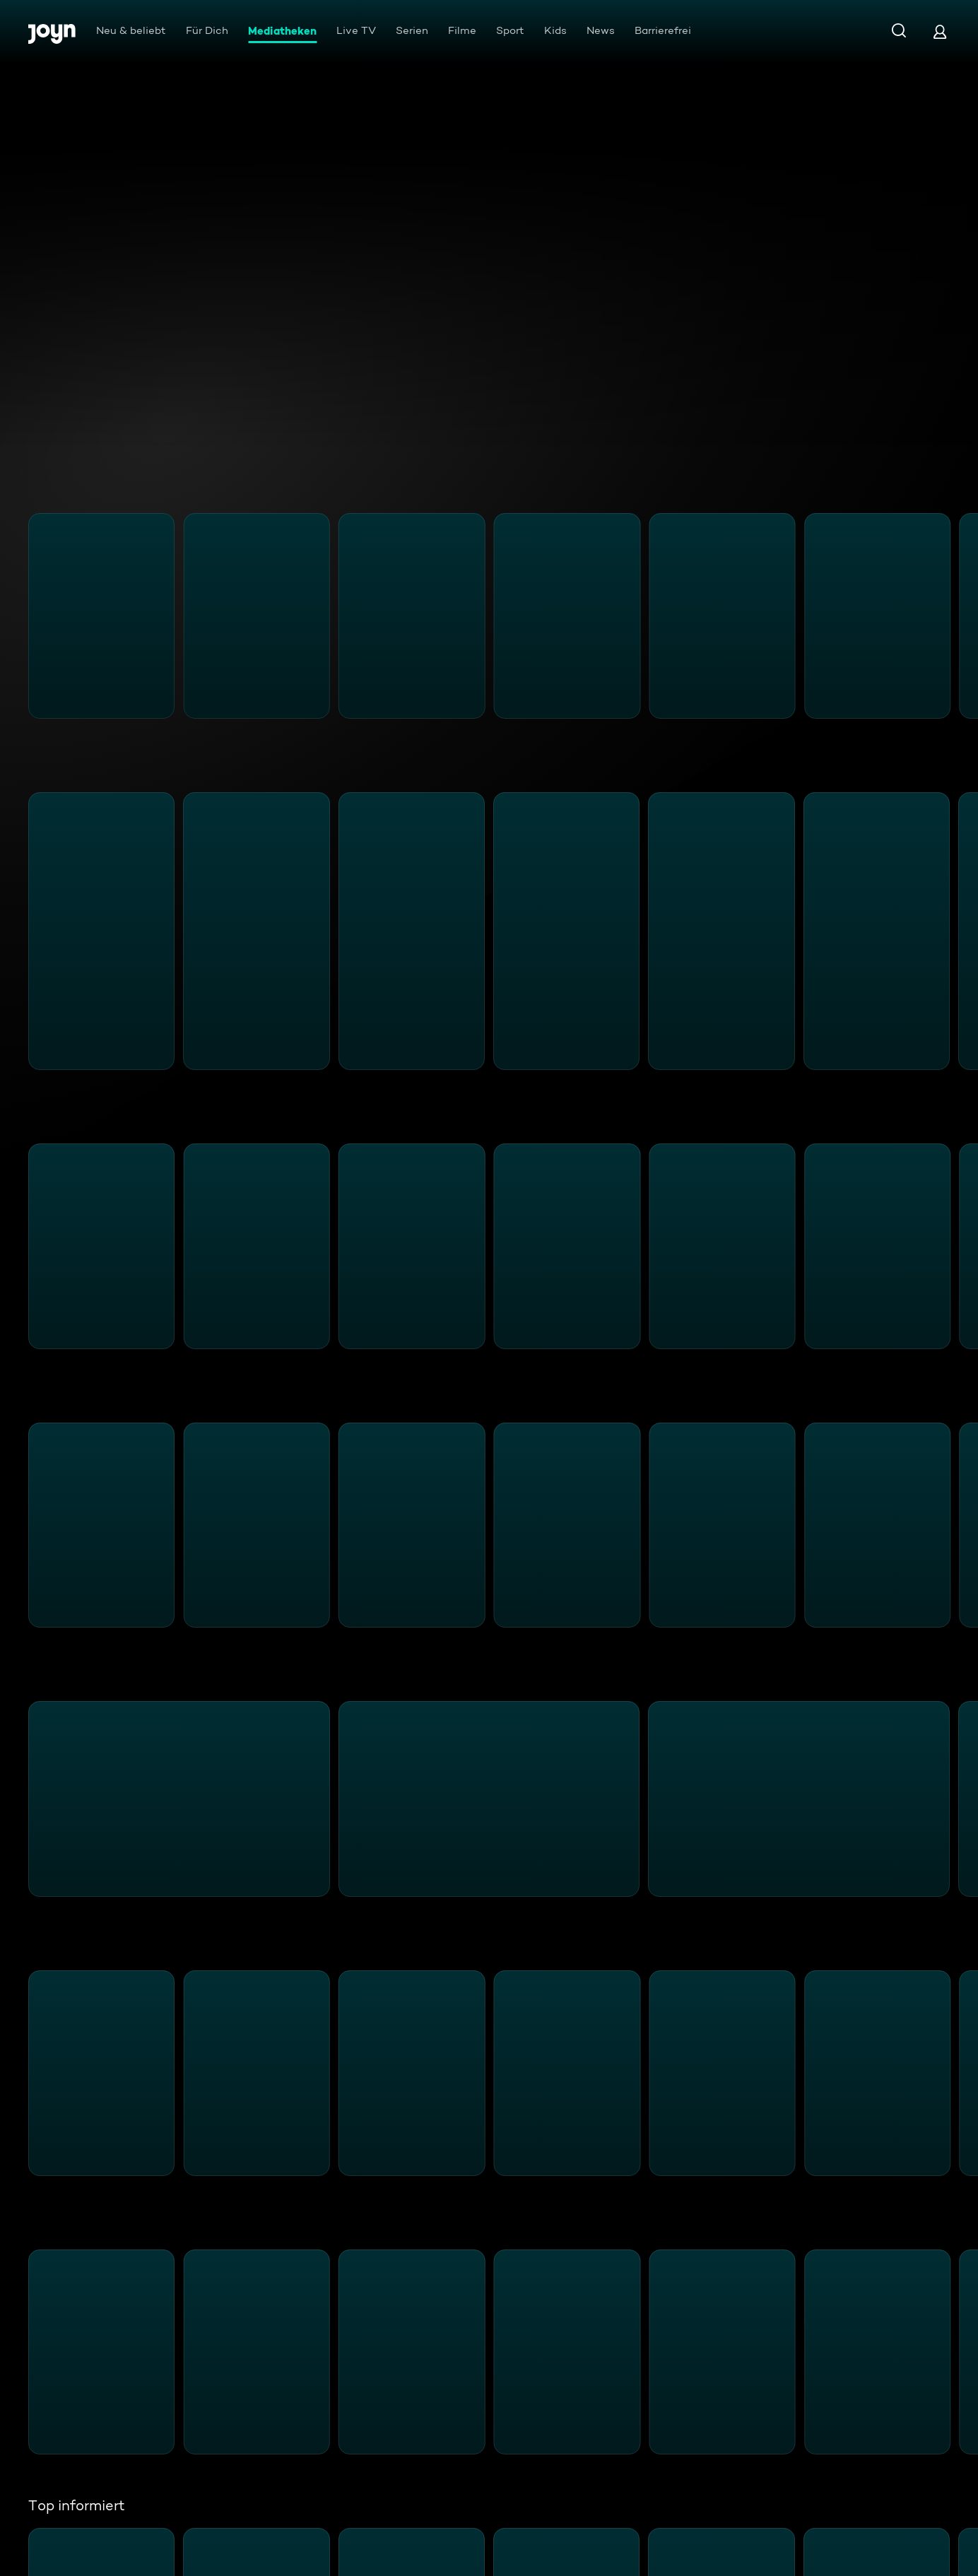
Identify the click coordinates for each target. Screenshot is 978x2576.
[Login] (939, 31)
